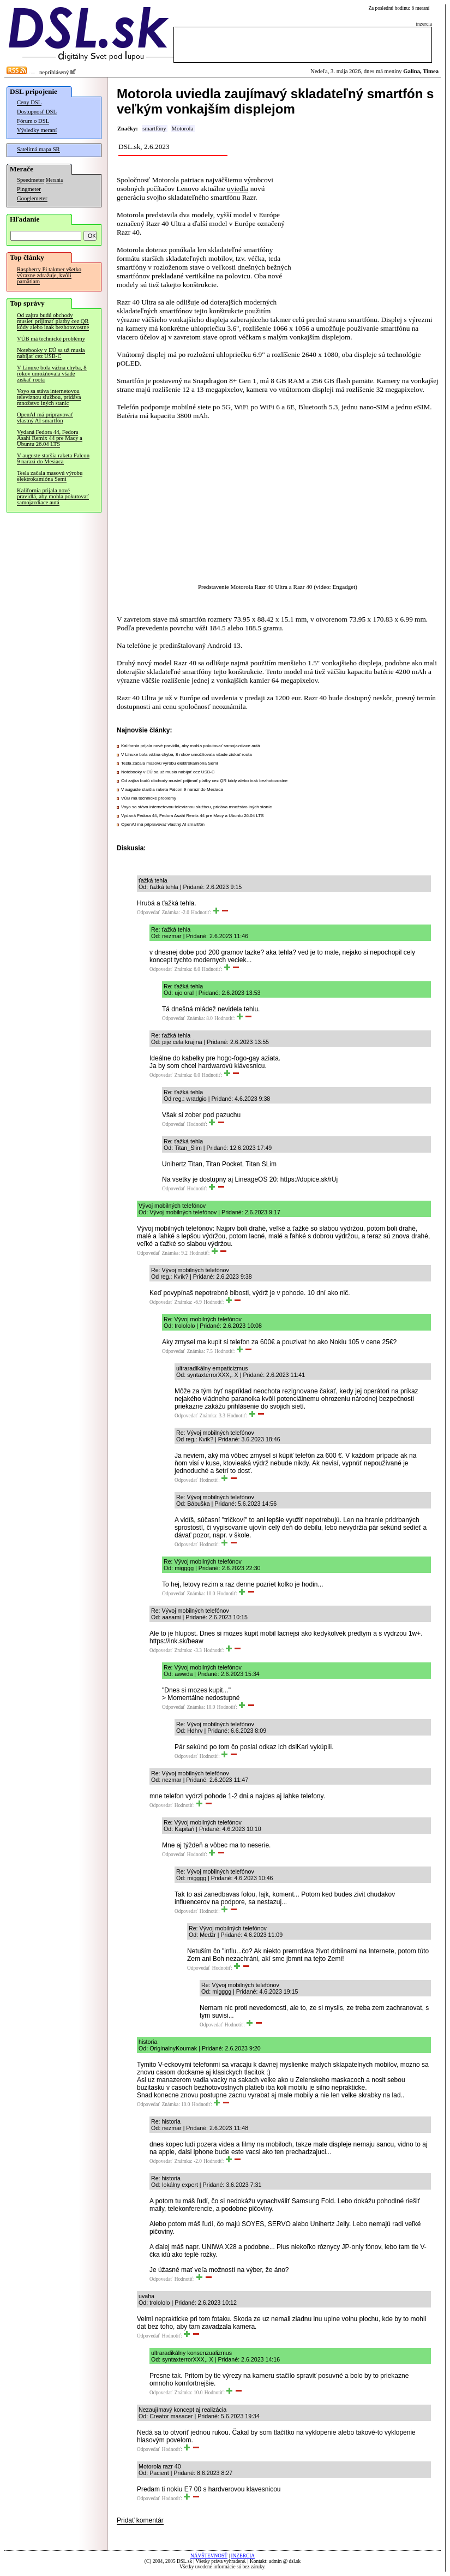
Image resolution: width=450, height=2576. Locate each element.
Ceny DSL (29, 102)
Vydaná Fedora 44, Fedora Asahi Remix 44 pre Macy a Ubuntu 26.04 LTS (49, 438)
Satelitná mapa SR (38, 149)
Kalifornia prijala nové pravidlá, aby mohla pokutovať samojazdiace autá (53, 496)
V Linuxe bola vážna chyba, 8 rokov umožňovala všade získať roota (52, 374)
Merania (54, 180)
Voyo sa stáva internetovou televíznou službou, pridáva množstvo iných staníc (49, 397)
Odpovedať (148, 912)
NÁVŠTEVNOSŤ (208, 2556)
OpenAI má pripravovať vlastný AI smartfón (45, 418)
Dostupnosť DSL (37, 112)
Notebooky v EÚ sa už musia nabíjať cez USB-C (51, 353)
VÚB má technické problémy (51, 339)
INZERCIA (243, 2556)
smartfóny (154, 129)
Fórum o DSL (33, 121)
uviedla (237, 188)
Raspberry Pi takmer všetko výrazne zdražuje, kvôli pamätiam (49, 275)
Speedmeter (30, 180)
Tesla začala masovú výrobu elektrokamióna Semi (49, 476)
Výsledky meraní (37, 130)
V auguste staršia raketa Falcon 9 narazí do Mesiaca (53, 458)
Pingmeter (29, 189)
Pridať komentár (140, 2520)
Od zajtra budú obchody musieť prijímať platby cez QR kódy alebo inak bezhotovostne (53, 321)
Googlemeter (32, 198)
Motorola (182, 129)
